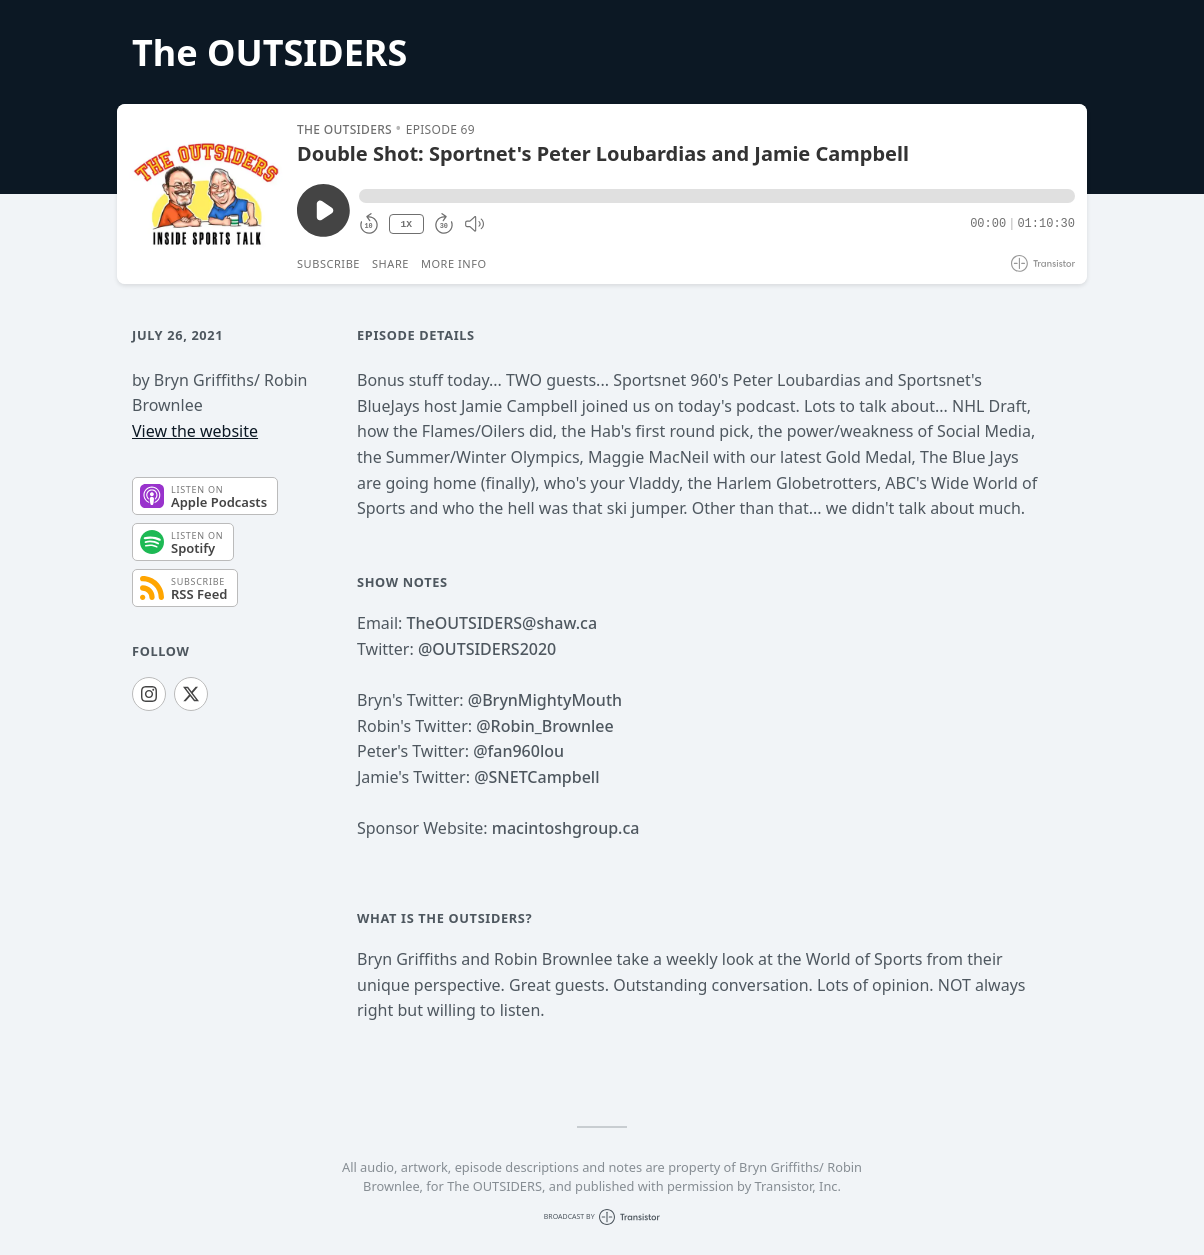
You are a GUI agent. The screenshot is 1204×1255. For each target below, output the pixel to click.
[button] (717, 196)
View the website (195, 431)
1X (406, 224)
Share (390, 263)
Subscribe (328, 263)
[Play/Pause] (206, 194)
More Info (454, 263)
